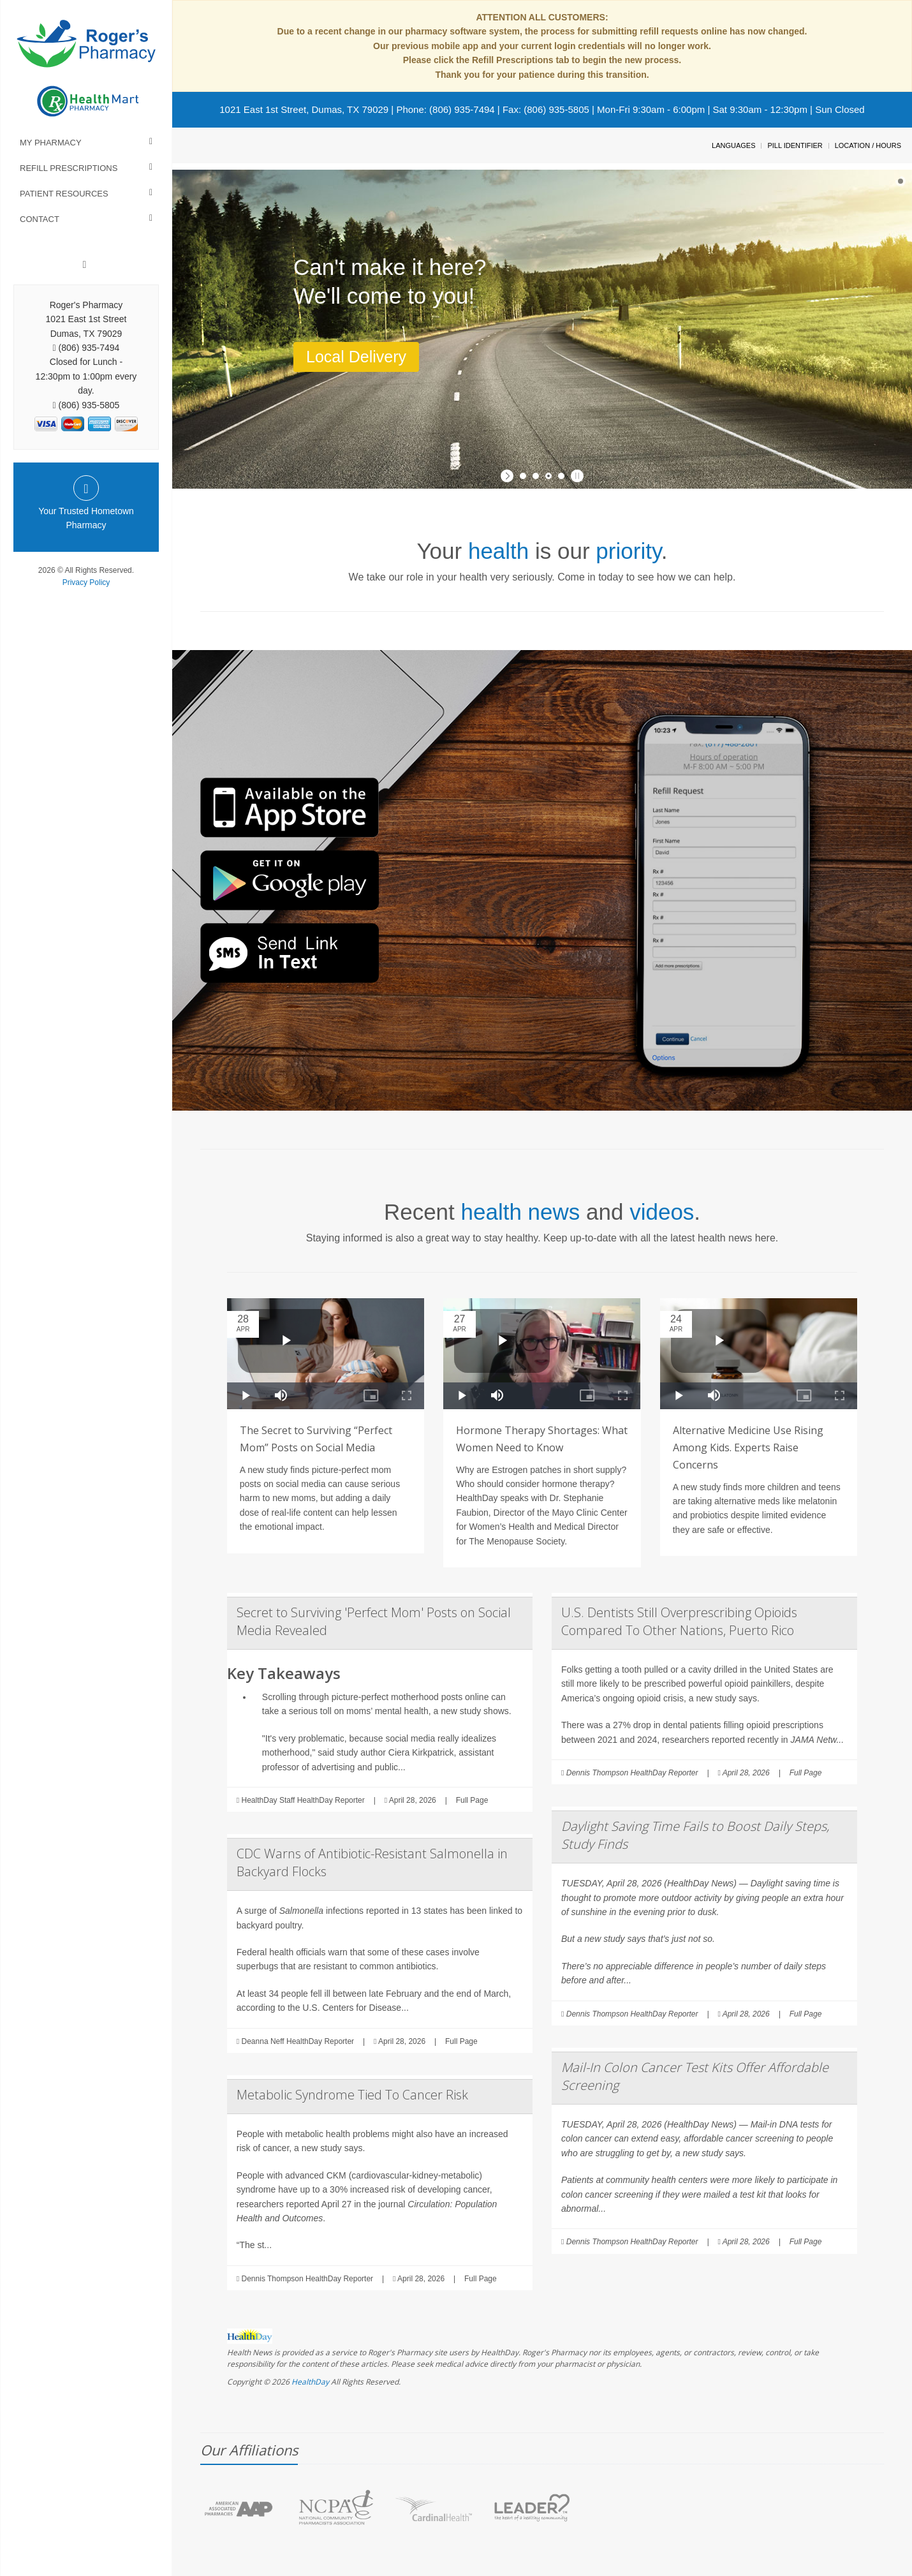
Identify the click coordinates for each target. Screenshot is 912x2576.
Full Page (472, 1800)
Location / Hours (868, 145)
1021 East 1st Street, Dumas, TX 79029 (303, 109)
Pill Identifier (794, 145)
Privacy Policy (86, 582)
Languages (733, 145)
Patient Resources (64, 193)
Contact (39, 219)
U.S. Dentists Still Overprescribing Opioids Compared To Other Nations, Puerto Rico (679, 1621)
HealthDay (310, 2381)
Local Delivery (356, 357)
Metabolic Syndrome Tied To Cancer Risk (352, 2094)
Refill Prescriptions (68, 168)
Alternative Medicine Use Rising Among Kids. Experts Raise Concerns (748, 1447)
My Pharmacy (51, 142)
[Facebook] (85, 265)
